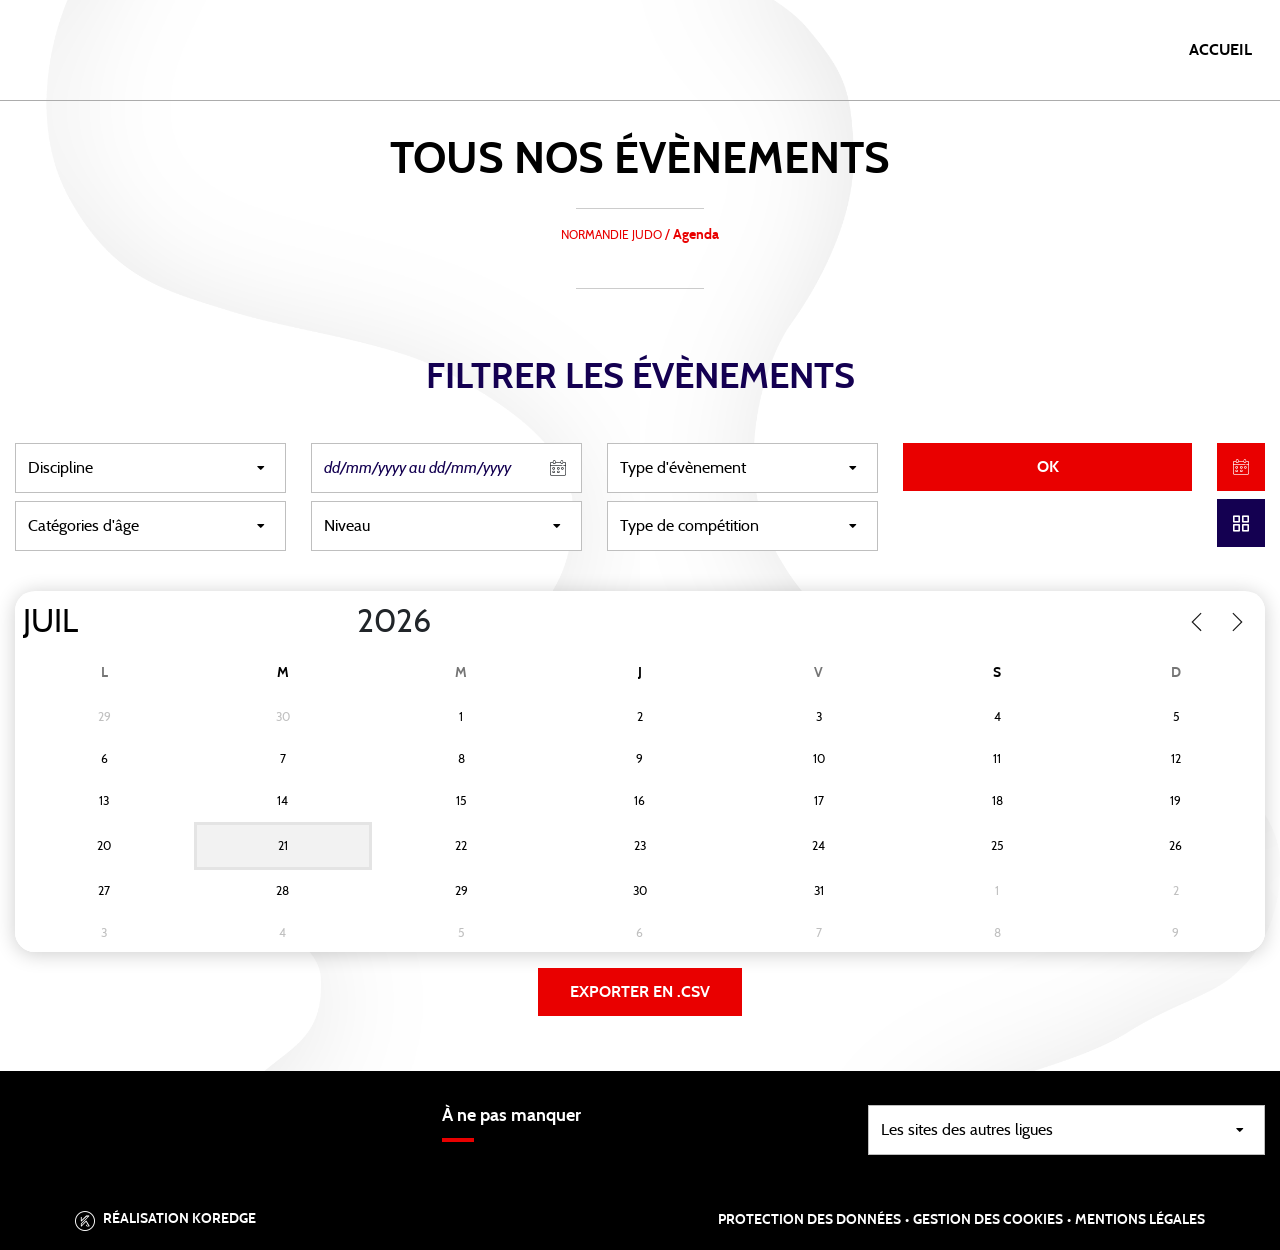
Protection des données (809, 1220)
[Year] (341, 622)
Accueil (1220, 50)
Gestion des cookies (988, 1220)
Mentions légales (1140, 1220)
